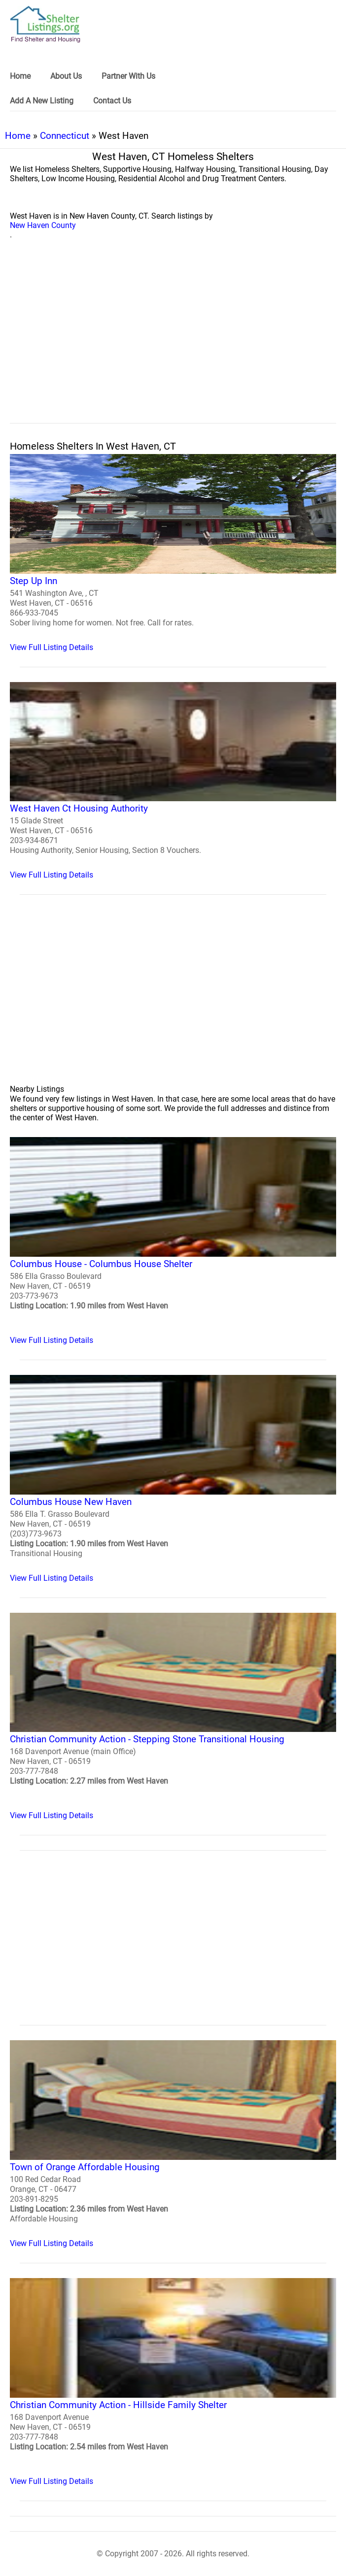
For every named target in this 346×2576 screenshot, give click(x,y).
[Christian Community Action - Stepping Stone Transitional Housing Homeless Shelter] (173, 1717)
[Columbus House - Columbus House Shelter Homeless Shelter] (173, 1241)
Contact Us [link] (112, 100)
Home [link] (20, 76)
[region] (173, 342)
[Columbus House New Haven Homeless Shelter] (173, 1479)
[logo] (45, 24)
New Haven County (43, 225)
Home (18, 135)
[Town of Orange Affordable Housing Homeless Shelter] (173, 2144)
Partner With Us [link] (128, 76)
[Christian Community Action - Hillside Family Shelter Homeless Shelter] (173, 2382)
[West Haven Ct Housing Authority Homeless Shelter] (173, 781)
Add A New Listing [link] (41, 100)
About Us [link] (66, 76)
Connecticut (64, 135)
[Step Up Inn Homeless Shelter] (173, 553)
